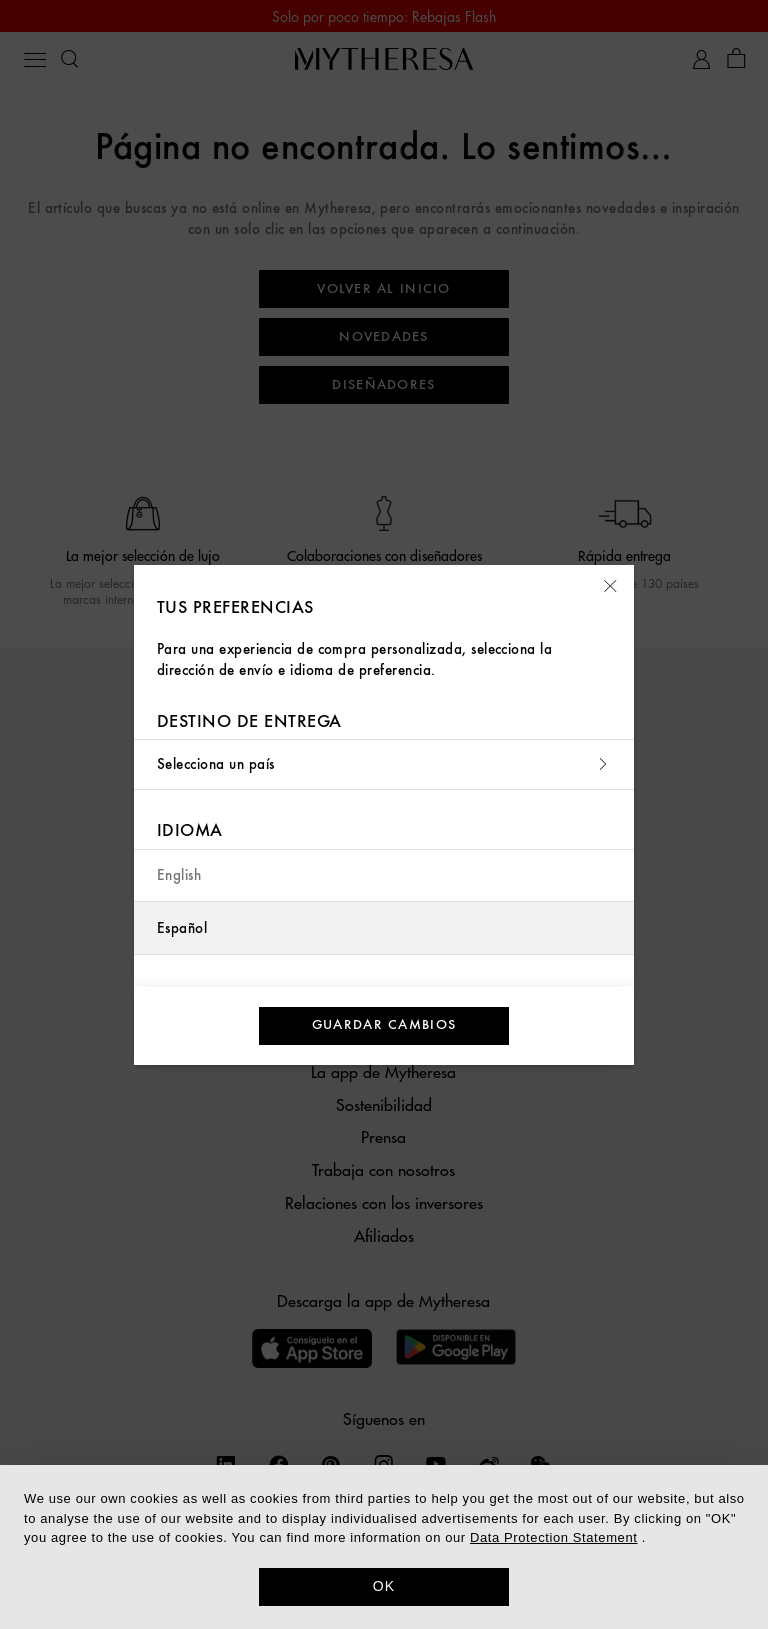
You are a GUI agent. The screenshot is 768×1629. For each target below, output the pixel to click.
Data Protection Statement (553, 1537)
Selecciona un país (384, 764)
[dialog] (384, 1547)
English (179, 875)
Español (182, 928)
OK (384, 1586)
